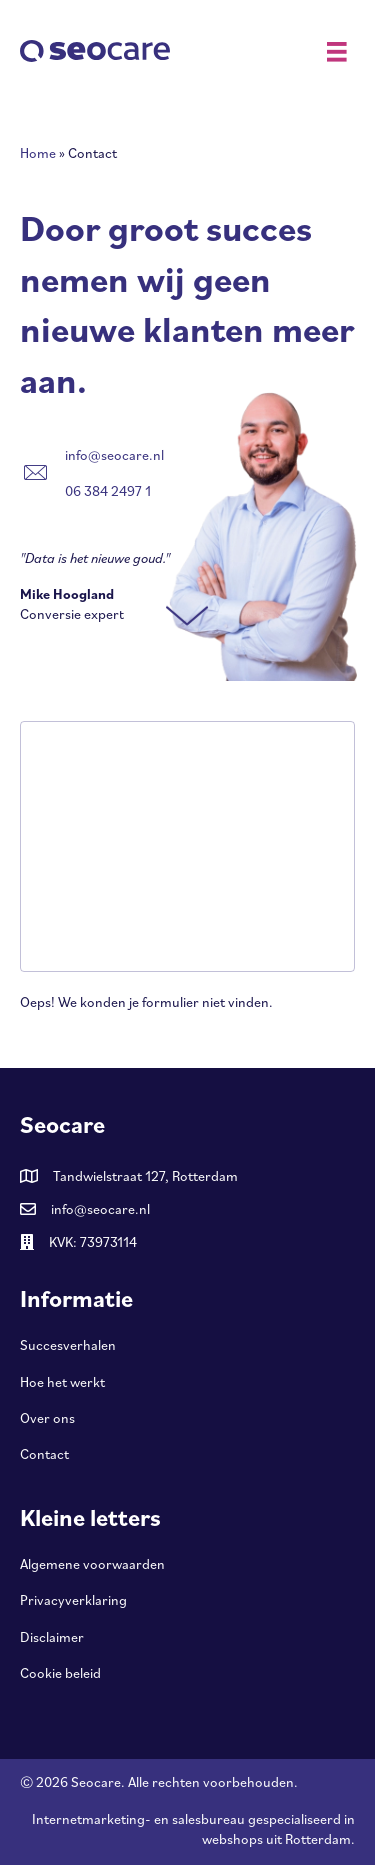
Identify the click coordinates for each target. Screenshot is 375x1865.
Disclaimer (52, 1637)
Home (38, 153)
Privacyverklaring (73, 1600)
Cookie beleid (60, 1673)
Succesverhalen (68, 1345)
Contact (44, 1454)
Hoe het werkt (62, 1382)
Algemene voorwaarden (92, 1564)
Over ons (47, 1418)
